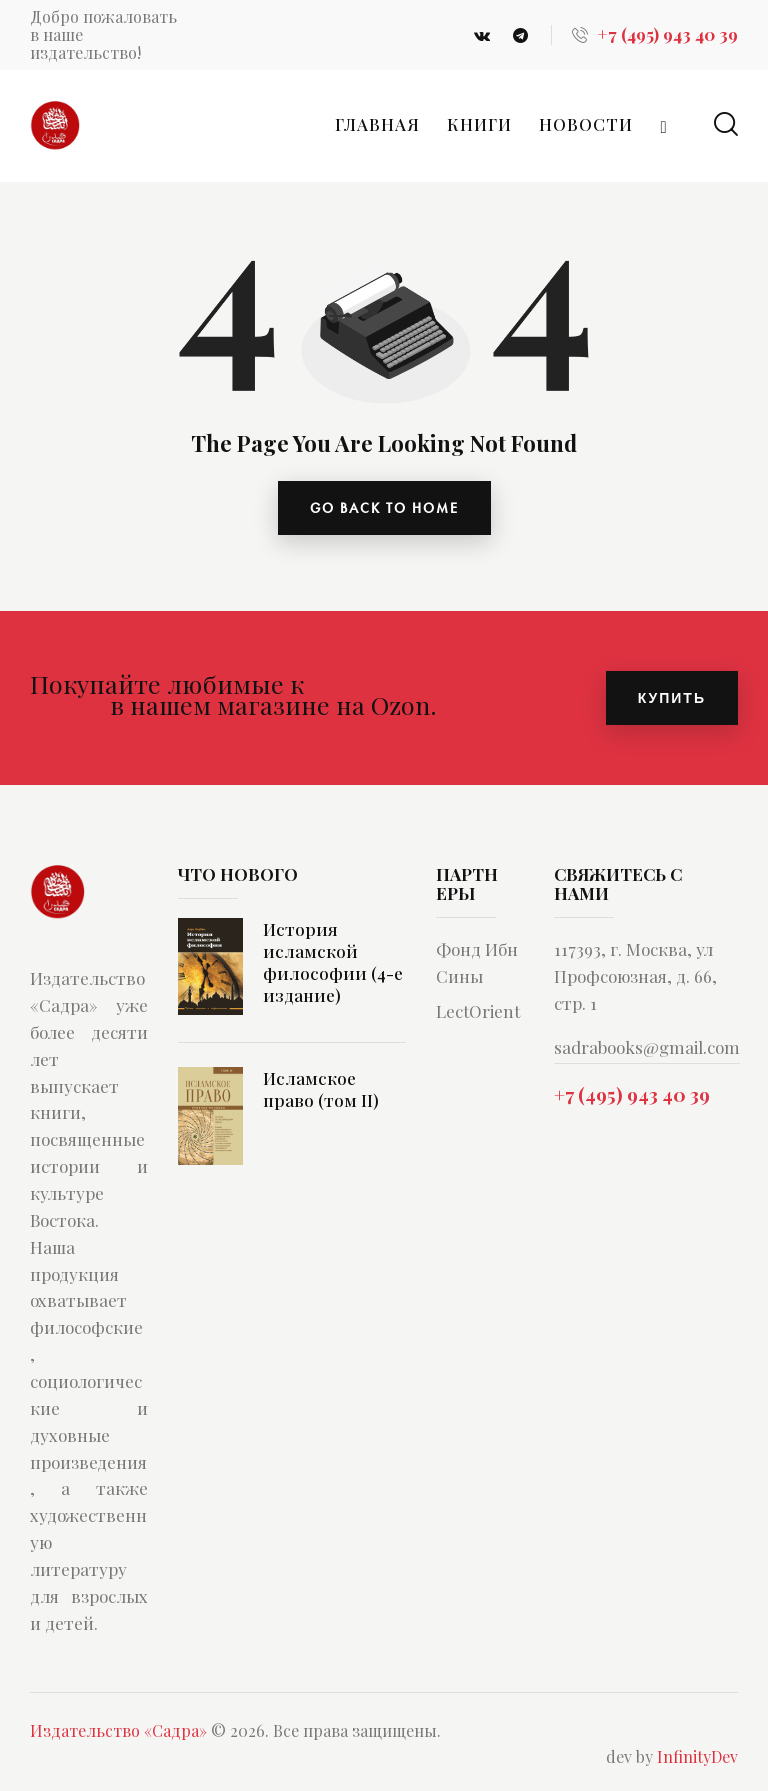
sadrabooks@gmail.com (647, 1047)
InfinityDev (697, 1756)
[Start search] (726, 124)
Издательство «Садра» (118, 1730)
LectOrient (478, 1011)
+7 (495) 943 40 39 (632, 1094)
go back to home (384, 508)
